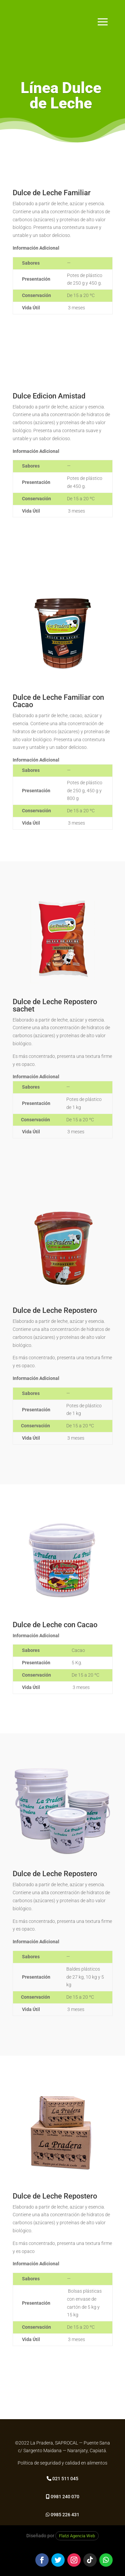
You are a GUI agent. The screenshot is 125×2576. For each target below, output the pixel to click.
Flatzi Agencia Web (77, 2535)
